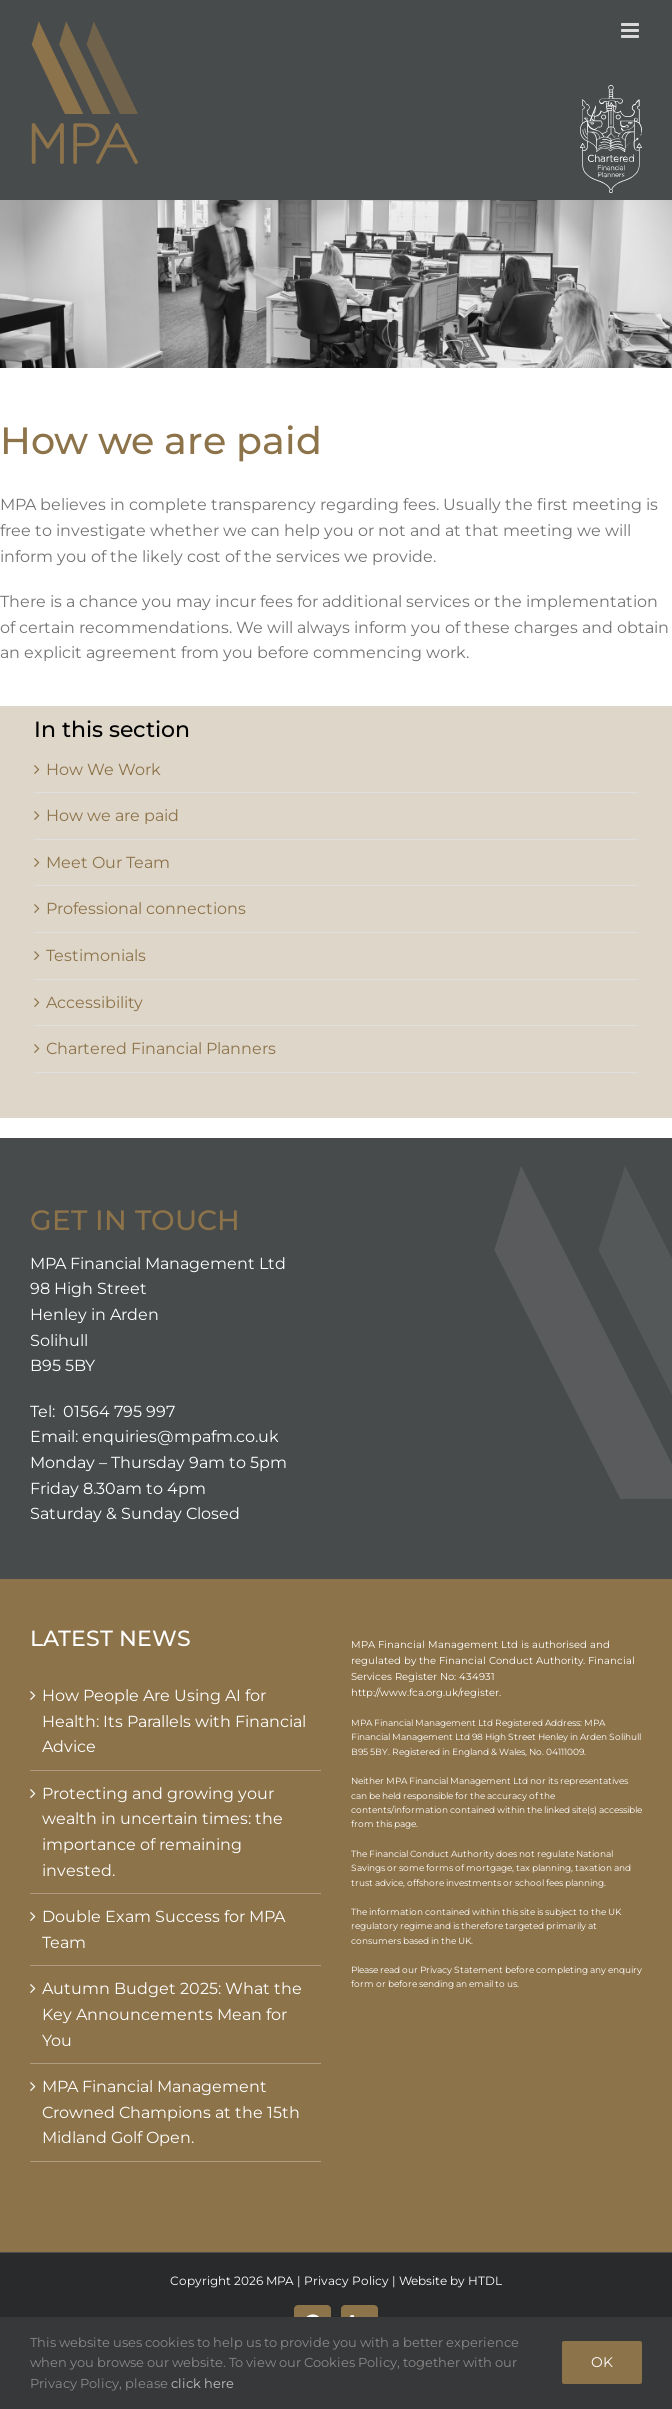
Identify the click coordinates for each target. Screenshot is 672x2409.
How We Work (103, 769)
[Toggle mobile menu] (631, 30)
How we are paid (112, 815)
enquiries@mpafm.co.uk (180, 1436)
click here (202, 2383)
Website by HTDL (450, 2280)
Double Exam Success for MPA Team (163, 1929)
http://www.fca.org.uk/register (425, 1692)
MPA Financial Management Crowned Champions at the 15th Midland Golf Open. (171, 2112)
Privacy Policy (346, 2280)
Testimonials (96, 955)
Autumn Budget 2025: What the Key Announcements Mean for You (172, 2014)
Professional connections (146, 908)
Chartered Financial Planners (161, 1048)
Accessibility (94, 1002)
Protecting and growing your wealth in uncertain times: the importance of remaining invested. (162, 1832)
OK (602, 2362)
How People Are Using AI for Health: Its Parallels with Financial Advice (174, 1721)
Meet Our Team (108, 862)
